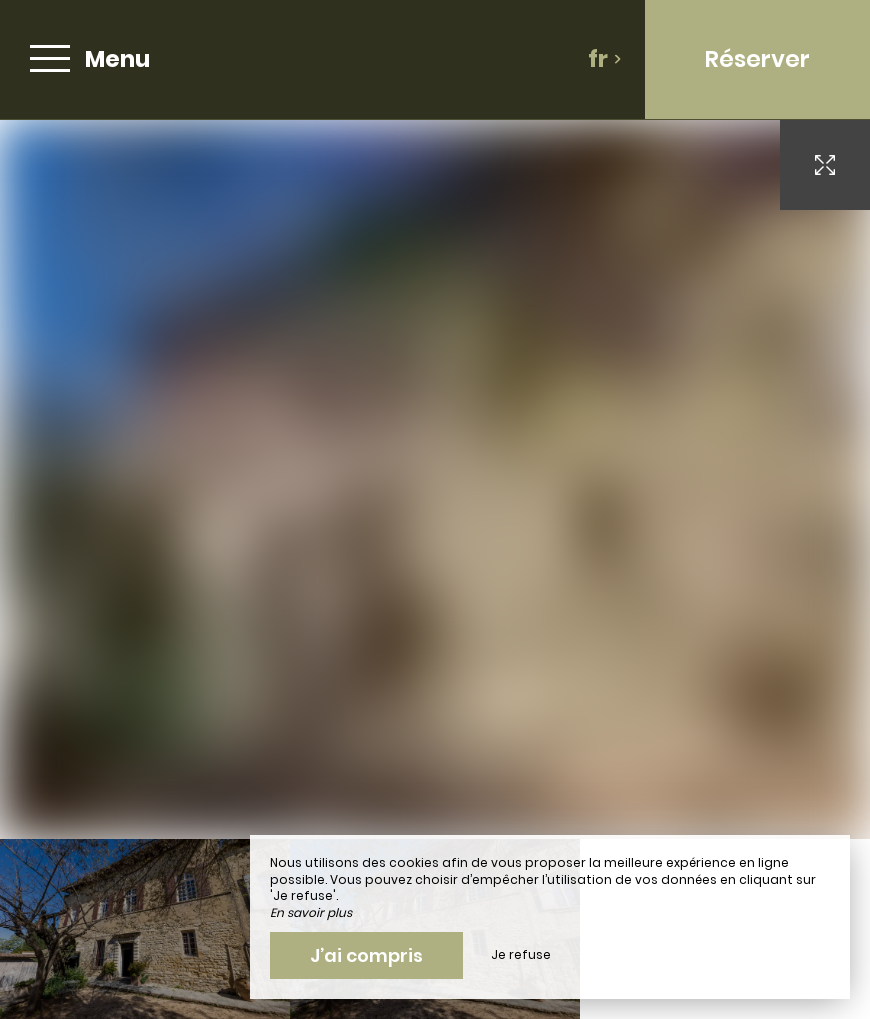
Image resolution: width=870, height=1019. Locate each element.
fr (605, 59)
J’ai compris (366, 955)
